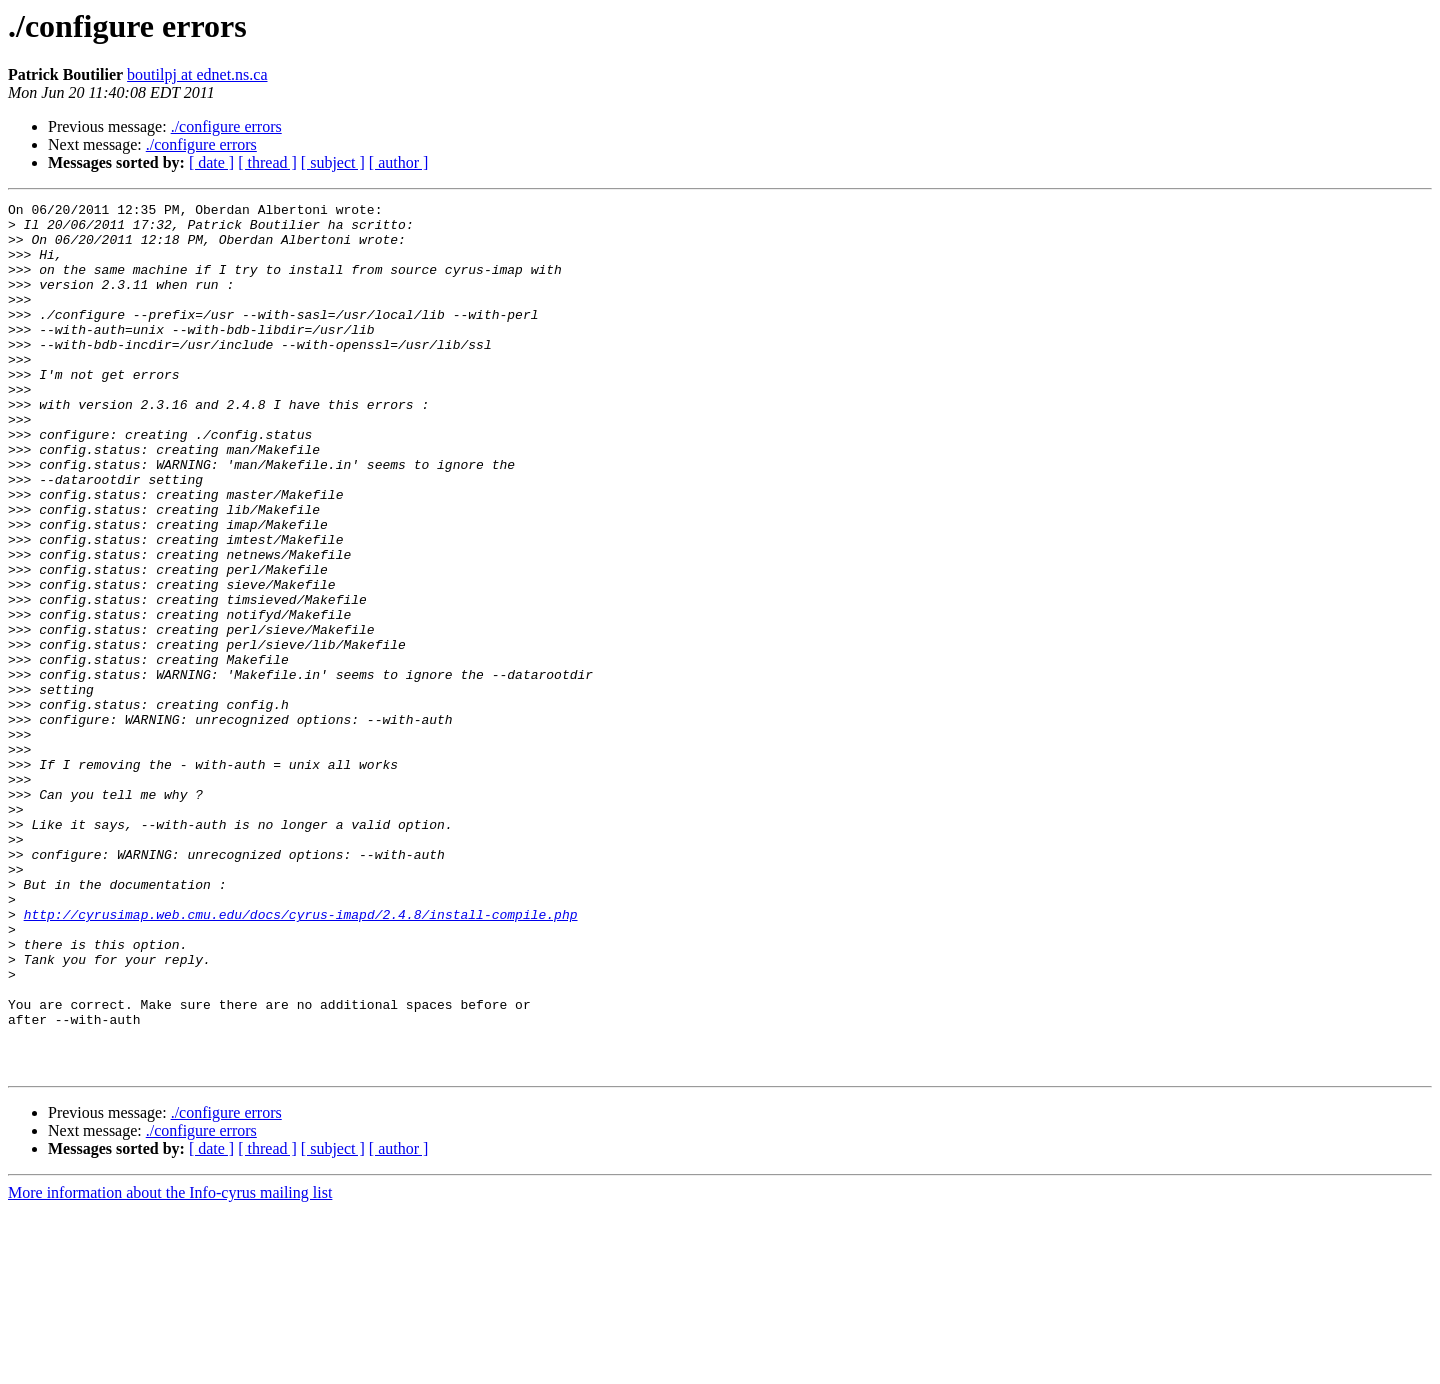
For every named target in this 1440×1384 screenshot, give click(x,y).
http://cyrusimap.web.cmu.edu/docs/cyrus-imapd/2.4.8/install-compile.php (301, 1058)
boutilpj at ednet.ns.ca (197, 74)
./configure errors (226, 126)
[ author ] (399, 162)
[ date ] (211, 162)
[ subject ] (333, 162)
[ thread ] (267, 162)
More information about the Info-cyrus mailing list (170, 1366)
